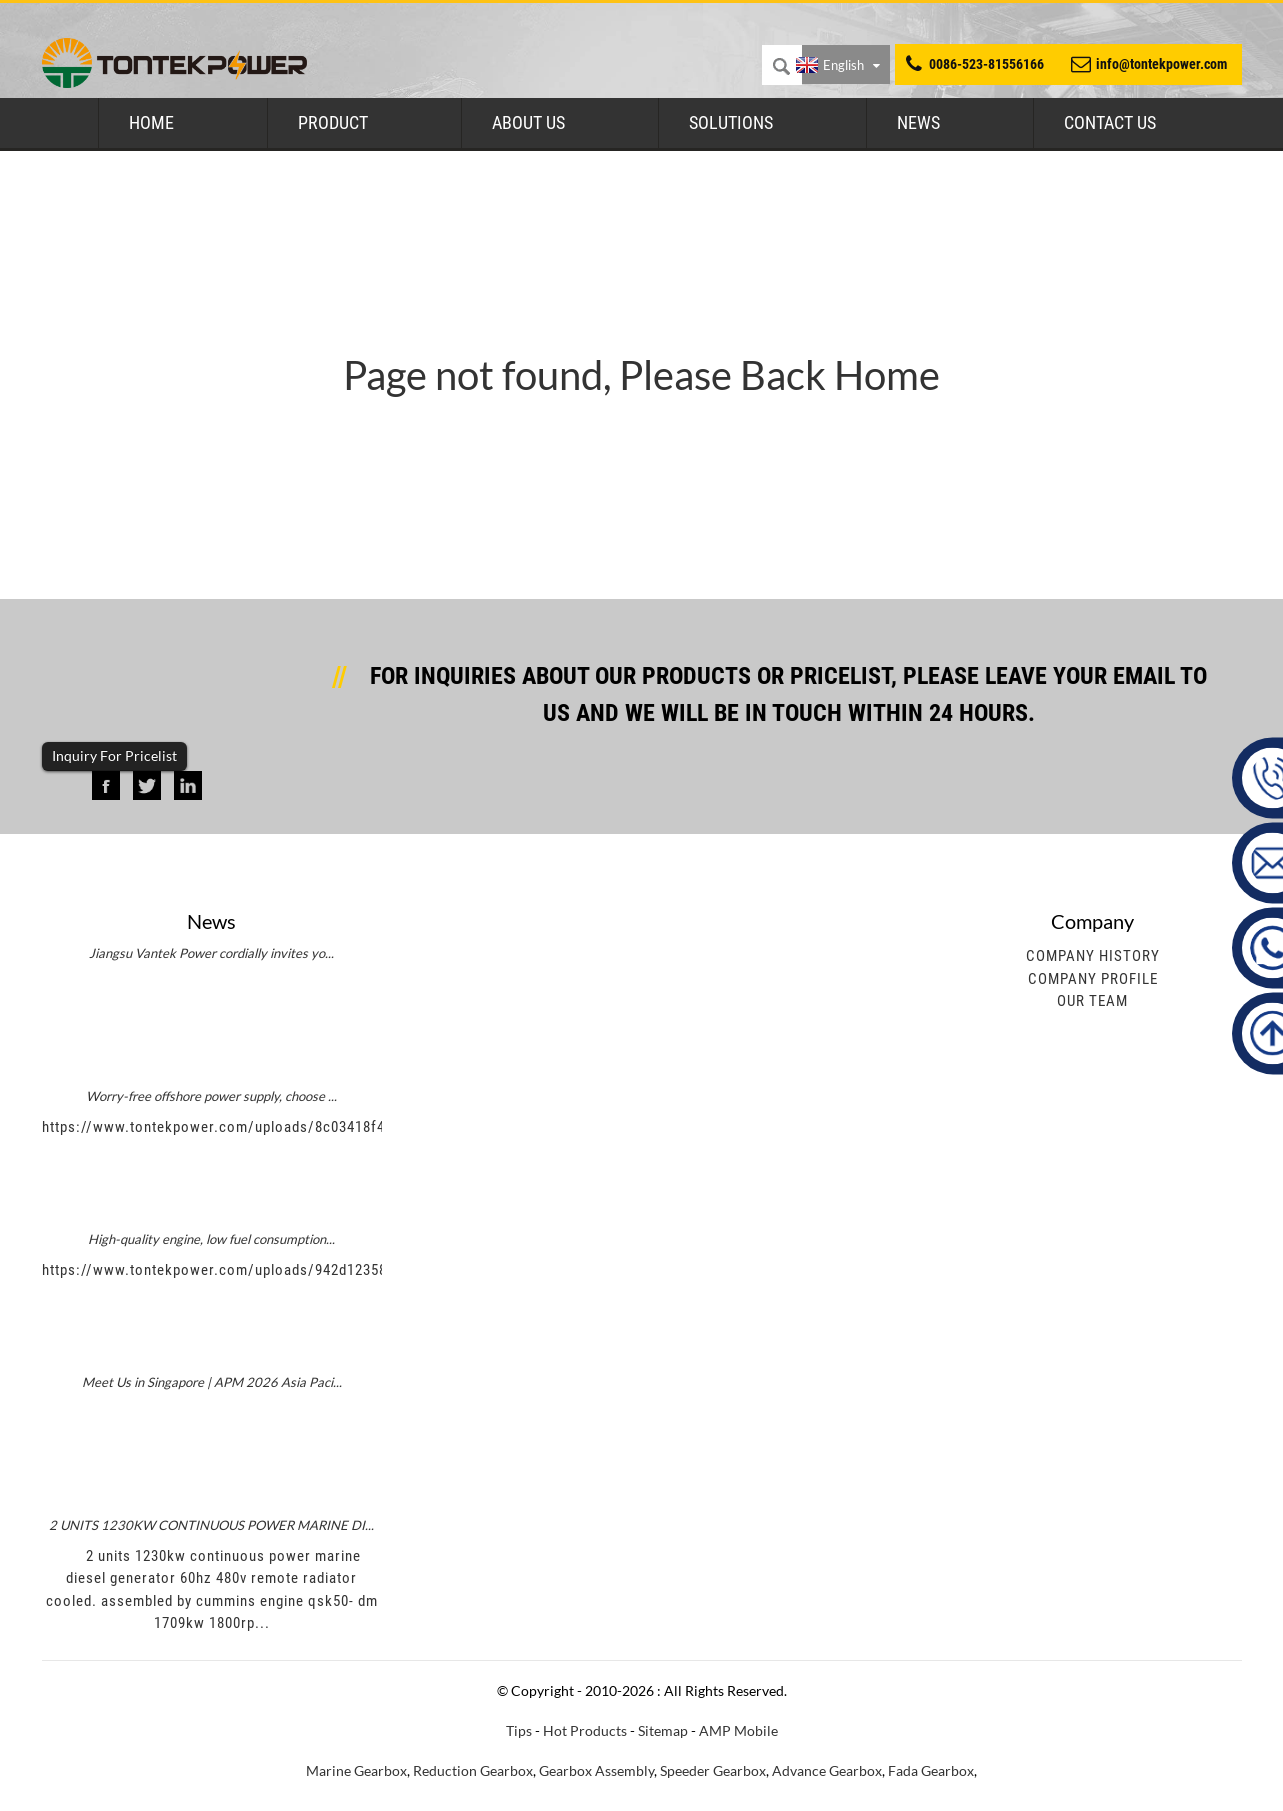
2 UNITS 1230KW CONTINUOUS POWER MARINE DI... (211, 1525)
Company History (1093, 956)
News (918, 122)
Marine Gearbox (356, 1770)
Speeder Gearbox (713, 1770)
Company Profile (1093, 979)
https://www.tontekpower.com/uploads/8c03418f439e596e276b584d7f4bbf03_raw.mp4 (335, 1127)
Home (151, 122)
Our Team (1092, 1001)
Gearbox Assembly (596, 1770)
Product (333, 122)
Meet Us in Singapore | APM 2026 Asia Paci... (212, 1382)
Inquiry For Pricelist (114, 755)
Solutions (731, 122)
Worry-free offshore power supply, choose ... (211, 1096)
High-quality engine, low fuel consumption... (211, 1239)
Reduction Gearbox (473, 1770)
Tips (519, 1730)
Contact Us (1110, 122)
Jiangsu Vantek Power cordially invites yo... (211, 953)
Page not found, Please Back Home (641, 375)
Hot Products (585, 1730)
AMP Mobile (738, 1730)
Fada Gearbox (931, 1770)
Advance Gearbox (827, 1770)
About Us (528, 122)
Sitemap (663, 1730)
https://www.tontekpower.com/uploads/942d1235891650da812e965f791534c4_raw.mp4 (337, 1270)
